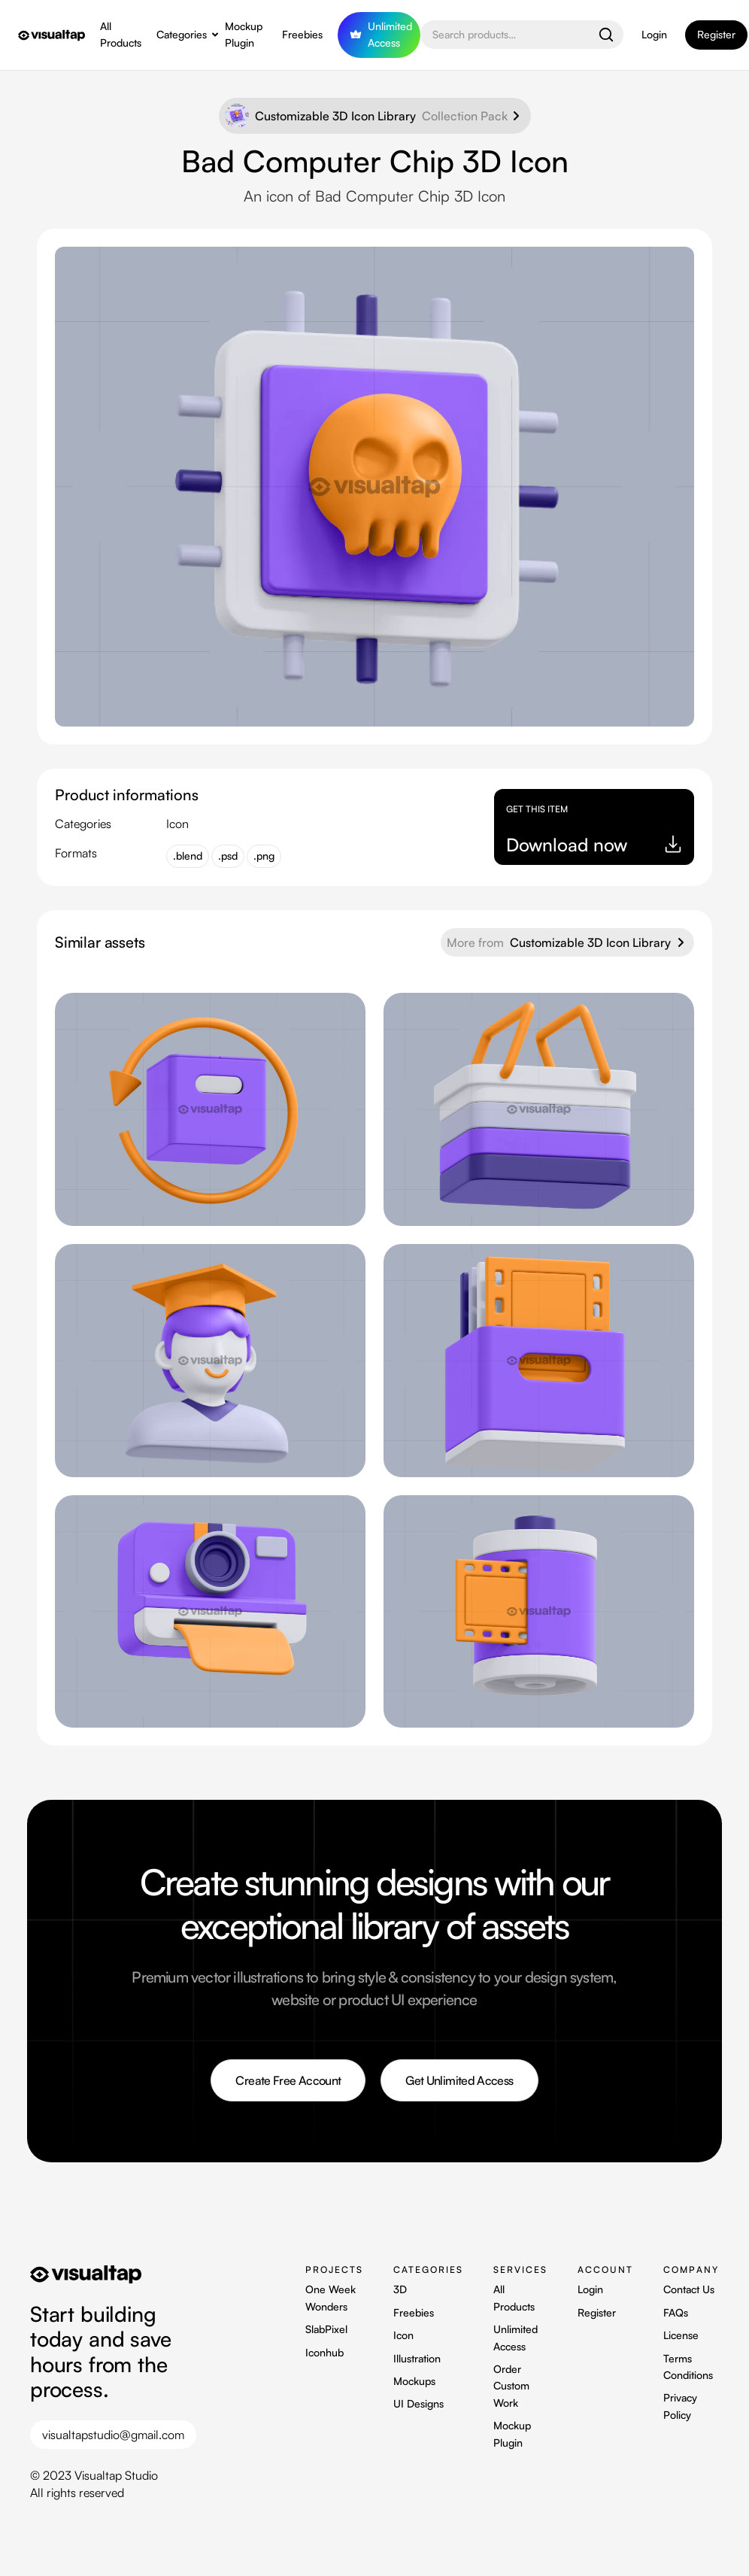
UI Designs (418, 2403)
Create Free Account (288, 2080)
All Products (120, 34)
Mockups (414, 2380)
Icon (403, 2335)
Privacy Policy (680, 2405)
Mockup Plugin (243, 34)
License (681, 2335)
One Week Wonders (330, 2297)
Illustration (417, 2358)
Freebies (302, 34)
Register (597, 2312)
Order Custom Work (511, 2385)
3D (400, 2289)
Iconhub (324, 2352)
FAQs (675, 2312)
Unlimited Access (515, 2337)
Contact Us (688, 2289)
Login (654, 34)
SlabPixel (326, 2329)
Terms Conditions (688, 2366)
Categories (181, 34)
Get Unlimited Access (459, 2080)
